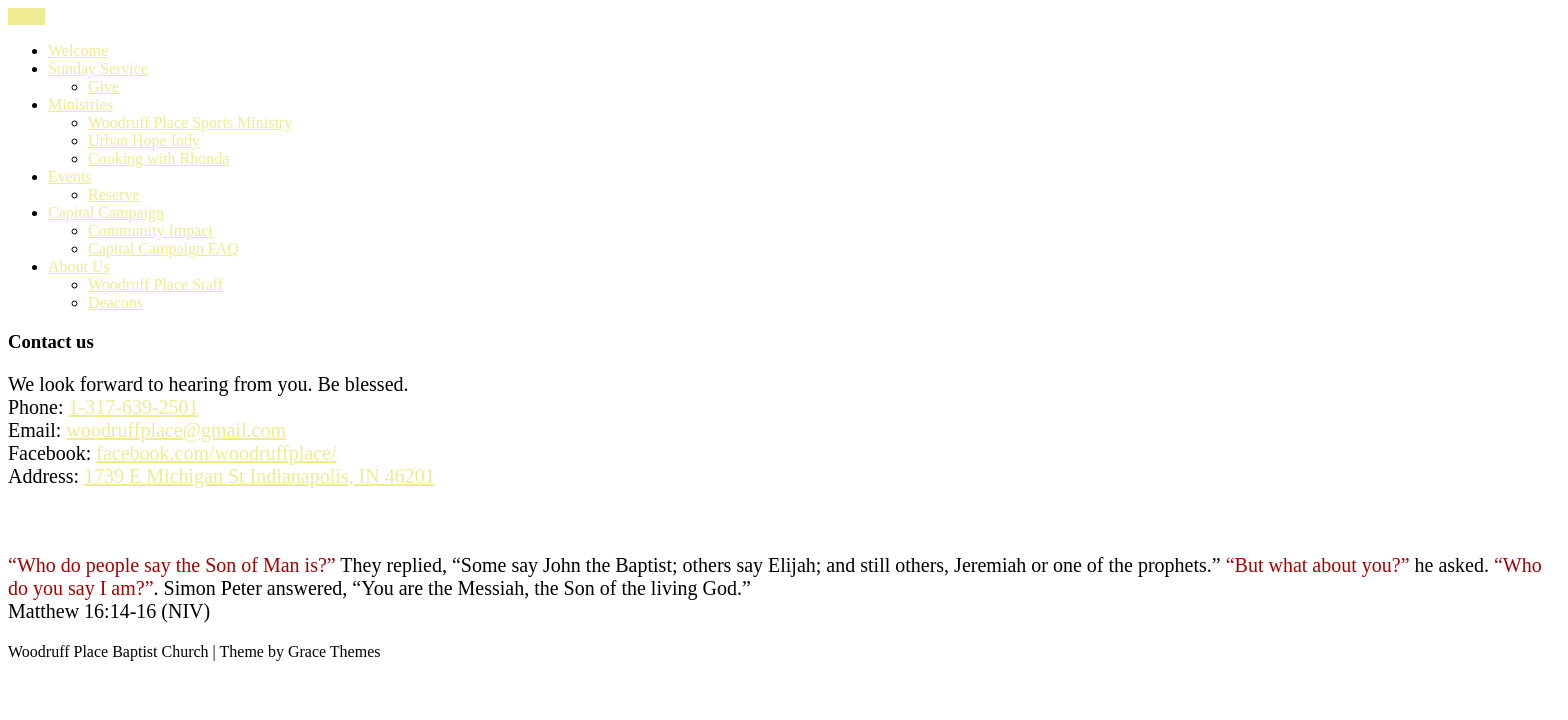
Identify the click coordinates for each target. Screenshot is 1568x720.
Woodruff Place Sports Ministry (190, 122)
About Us (79, 266)
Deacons (115, 302)
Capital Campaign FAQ (163, 248)
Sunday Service (98, 68)
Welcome (78, 50)
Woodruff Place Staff (155, 284)
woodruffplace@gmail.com (176, 430)
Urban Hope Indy (144, 140)
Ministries (80, 104)
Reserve (114, 194)
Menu (26, 16)
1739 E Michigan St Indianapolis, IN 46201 (259, 476)
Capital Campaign (106, 212)
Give (103, 86)
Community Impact (150, 230)
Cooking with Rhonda (158, 158)
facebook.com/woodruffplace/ (216, 453)
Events (70, 176)
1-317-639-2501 (134, 407)
